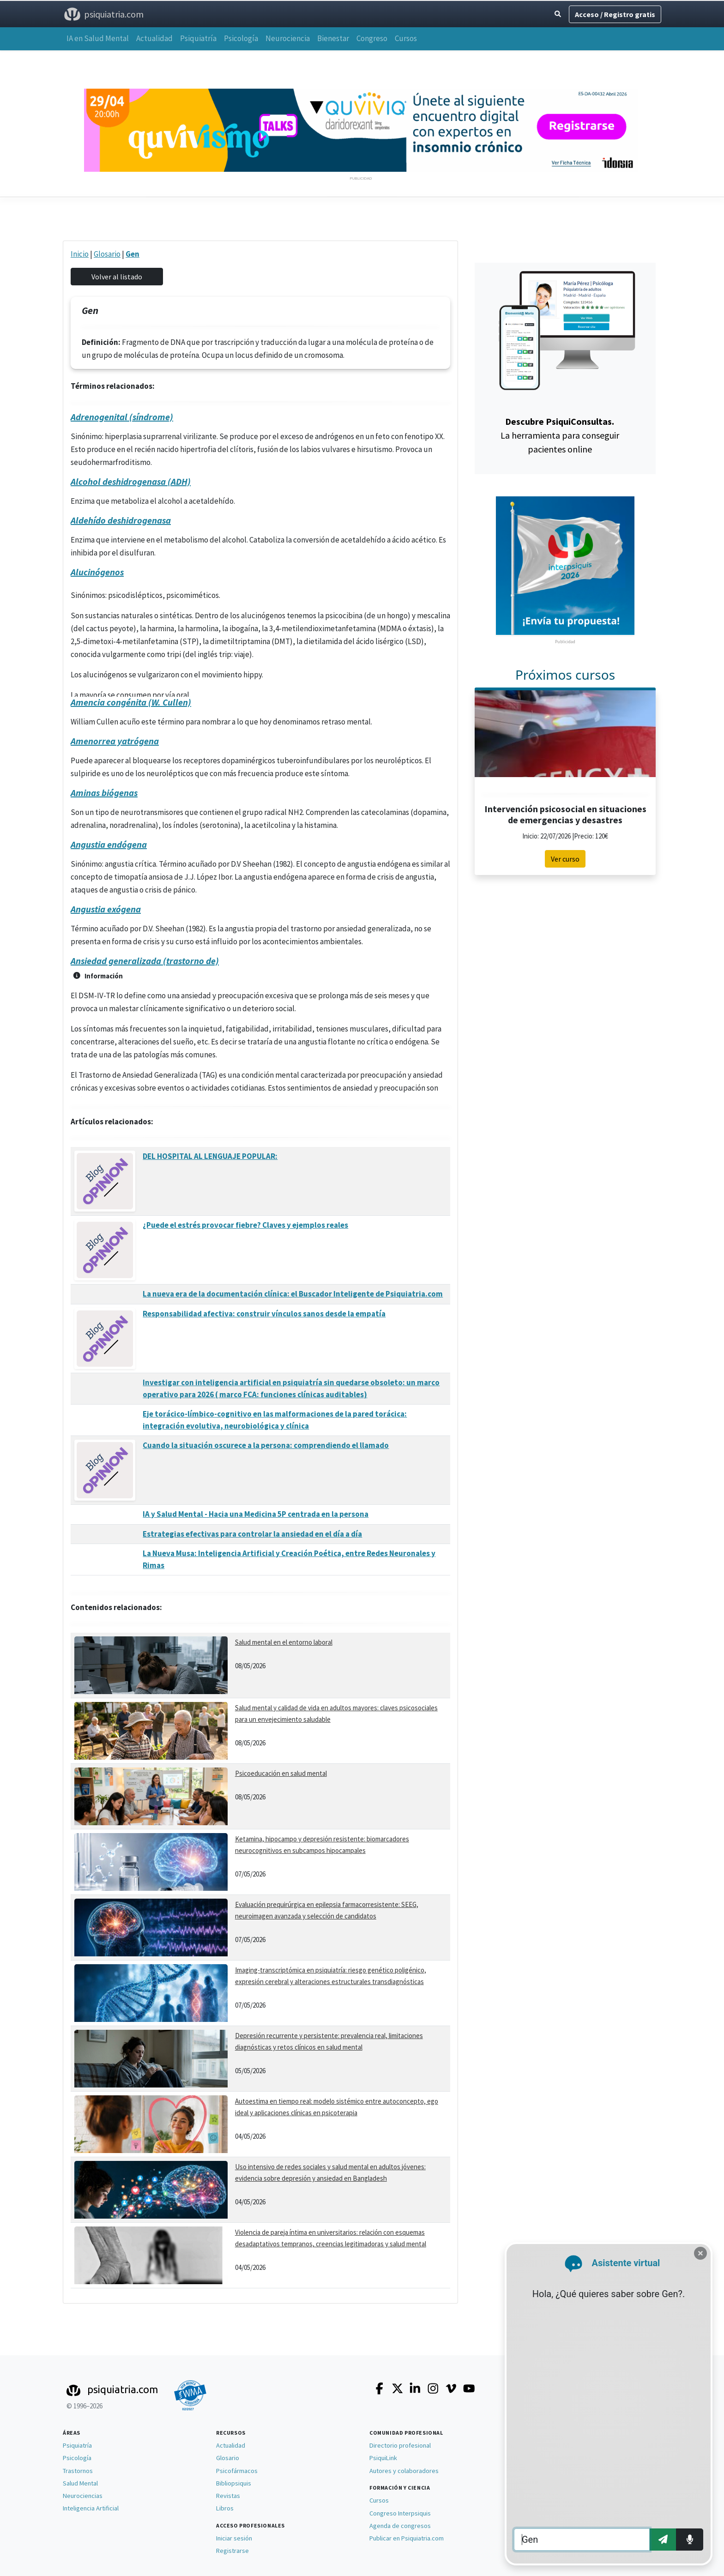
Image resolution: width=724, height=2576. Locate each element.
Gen (132, 254)
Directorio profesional (400, 2445)
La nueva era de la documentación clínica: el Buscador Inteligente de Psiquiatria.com (293, 1294)
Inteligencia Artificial (91, 2508)
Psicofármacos (237, 2471)
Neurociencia (287, 38)
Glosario (107, 254)
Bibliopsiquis (233, 2483)
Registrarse (232, 2550)
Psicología (241, 38)
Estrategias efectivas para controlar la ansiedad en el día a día (252, 1534)
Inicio (80, 254)
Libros (225, 2508)
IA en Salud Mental (97, 38)
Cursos (406, 38)
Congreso (371, 38)
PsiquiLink (383, 2458)
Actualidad (154, 38)
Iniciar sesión (234, 2538)
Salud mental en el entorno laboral (283, 1642)
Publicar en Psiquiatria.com (406, 2538)
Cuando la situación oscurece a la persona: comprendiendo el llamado (266, 1445)
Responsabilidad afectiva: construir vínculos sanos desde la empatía (264, 1314)
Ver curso (565, 858)
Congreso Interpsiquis (400, 2513)
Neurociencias (83, 2496)
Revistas (228, 2496)
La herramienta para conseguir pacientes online (560, 435)
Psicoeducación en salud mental (281, 1773)
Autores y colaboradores (404, 2471)
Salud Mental (80, 2483)
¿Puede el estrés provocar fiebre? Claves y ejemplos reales (245, 1225)
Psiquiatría (198, 38)
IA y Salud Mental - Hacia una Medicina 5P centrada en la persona (255, 1514)
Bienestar (333, 38)
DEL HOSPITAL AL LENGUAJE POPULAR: (210, 1156)
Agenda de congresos (400, 2526)
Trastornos (78, 2471)
